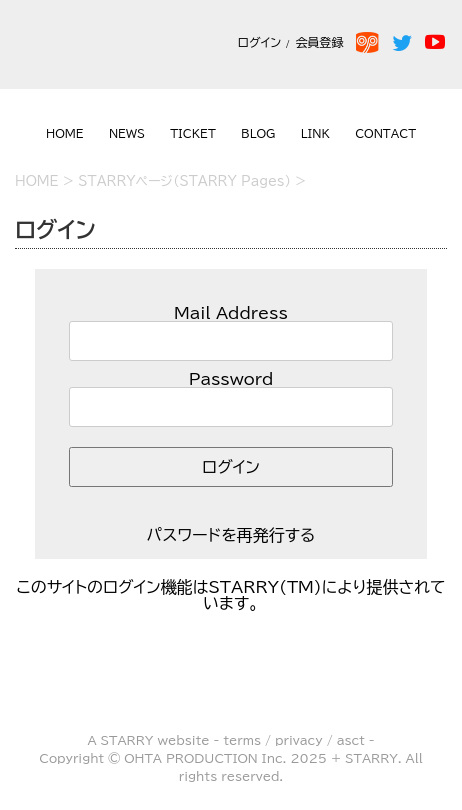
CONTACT (385, 133)
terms (242, 740)
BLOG (258, 133)
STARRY (127, 740)
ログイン (259, 42)
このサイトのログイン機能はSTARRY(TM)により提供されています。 (231, 595)
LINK (315, 133)
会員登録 (323, 42)
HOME (65, 133)
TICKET (193, 133)
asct (351, 740)
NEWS (127, 133)
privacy (299, 740)
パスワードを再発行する (231, 535)
